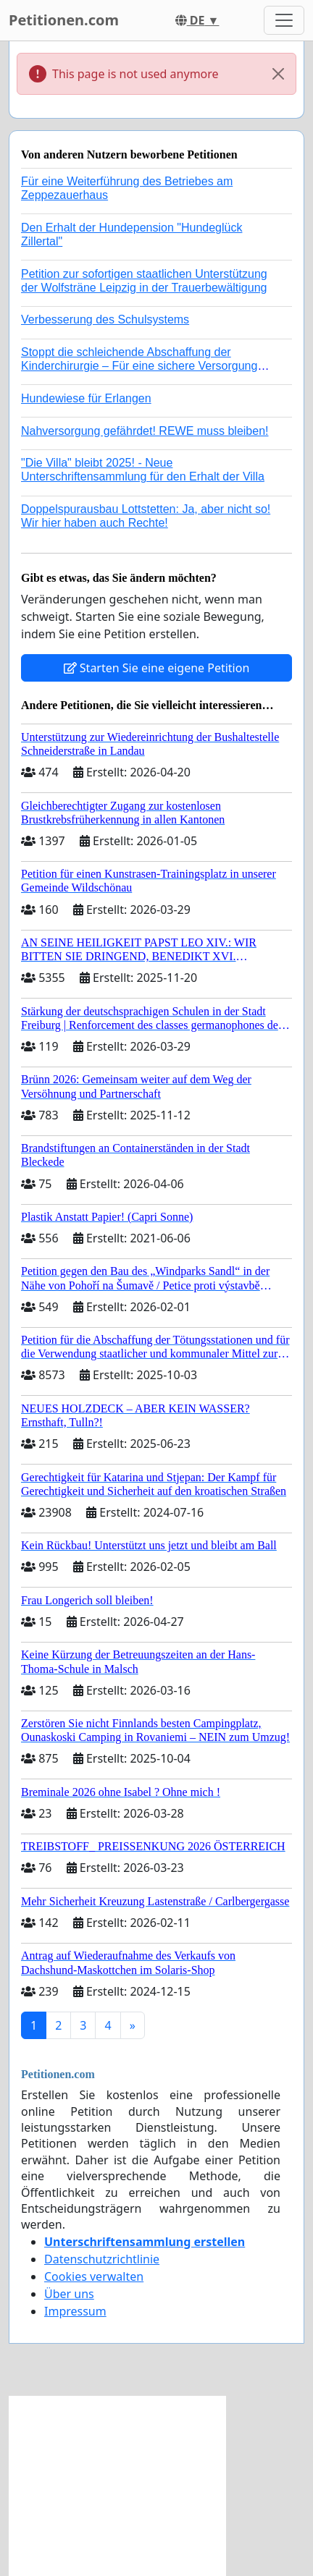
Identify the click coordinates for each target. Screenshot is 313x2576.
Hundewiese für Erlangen (86, 398)
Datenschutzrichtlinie (101, 2259)
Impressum (75, 2311)
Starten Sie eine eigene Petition (157, 668)
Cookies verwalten (93, 2276)
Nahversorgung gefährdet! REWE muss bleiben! (145, 431)
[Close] (278, 74)
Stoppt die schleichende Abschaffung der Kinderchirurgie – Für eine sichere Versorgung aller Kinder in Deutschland (139, 366)
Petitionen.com (64, 20)
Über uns (69, 2294)
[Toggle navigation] (284, 20)
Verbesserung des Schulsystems (105, 319)
